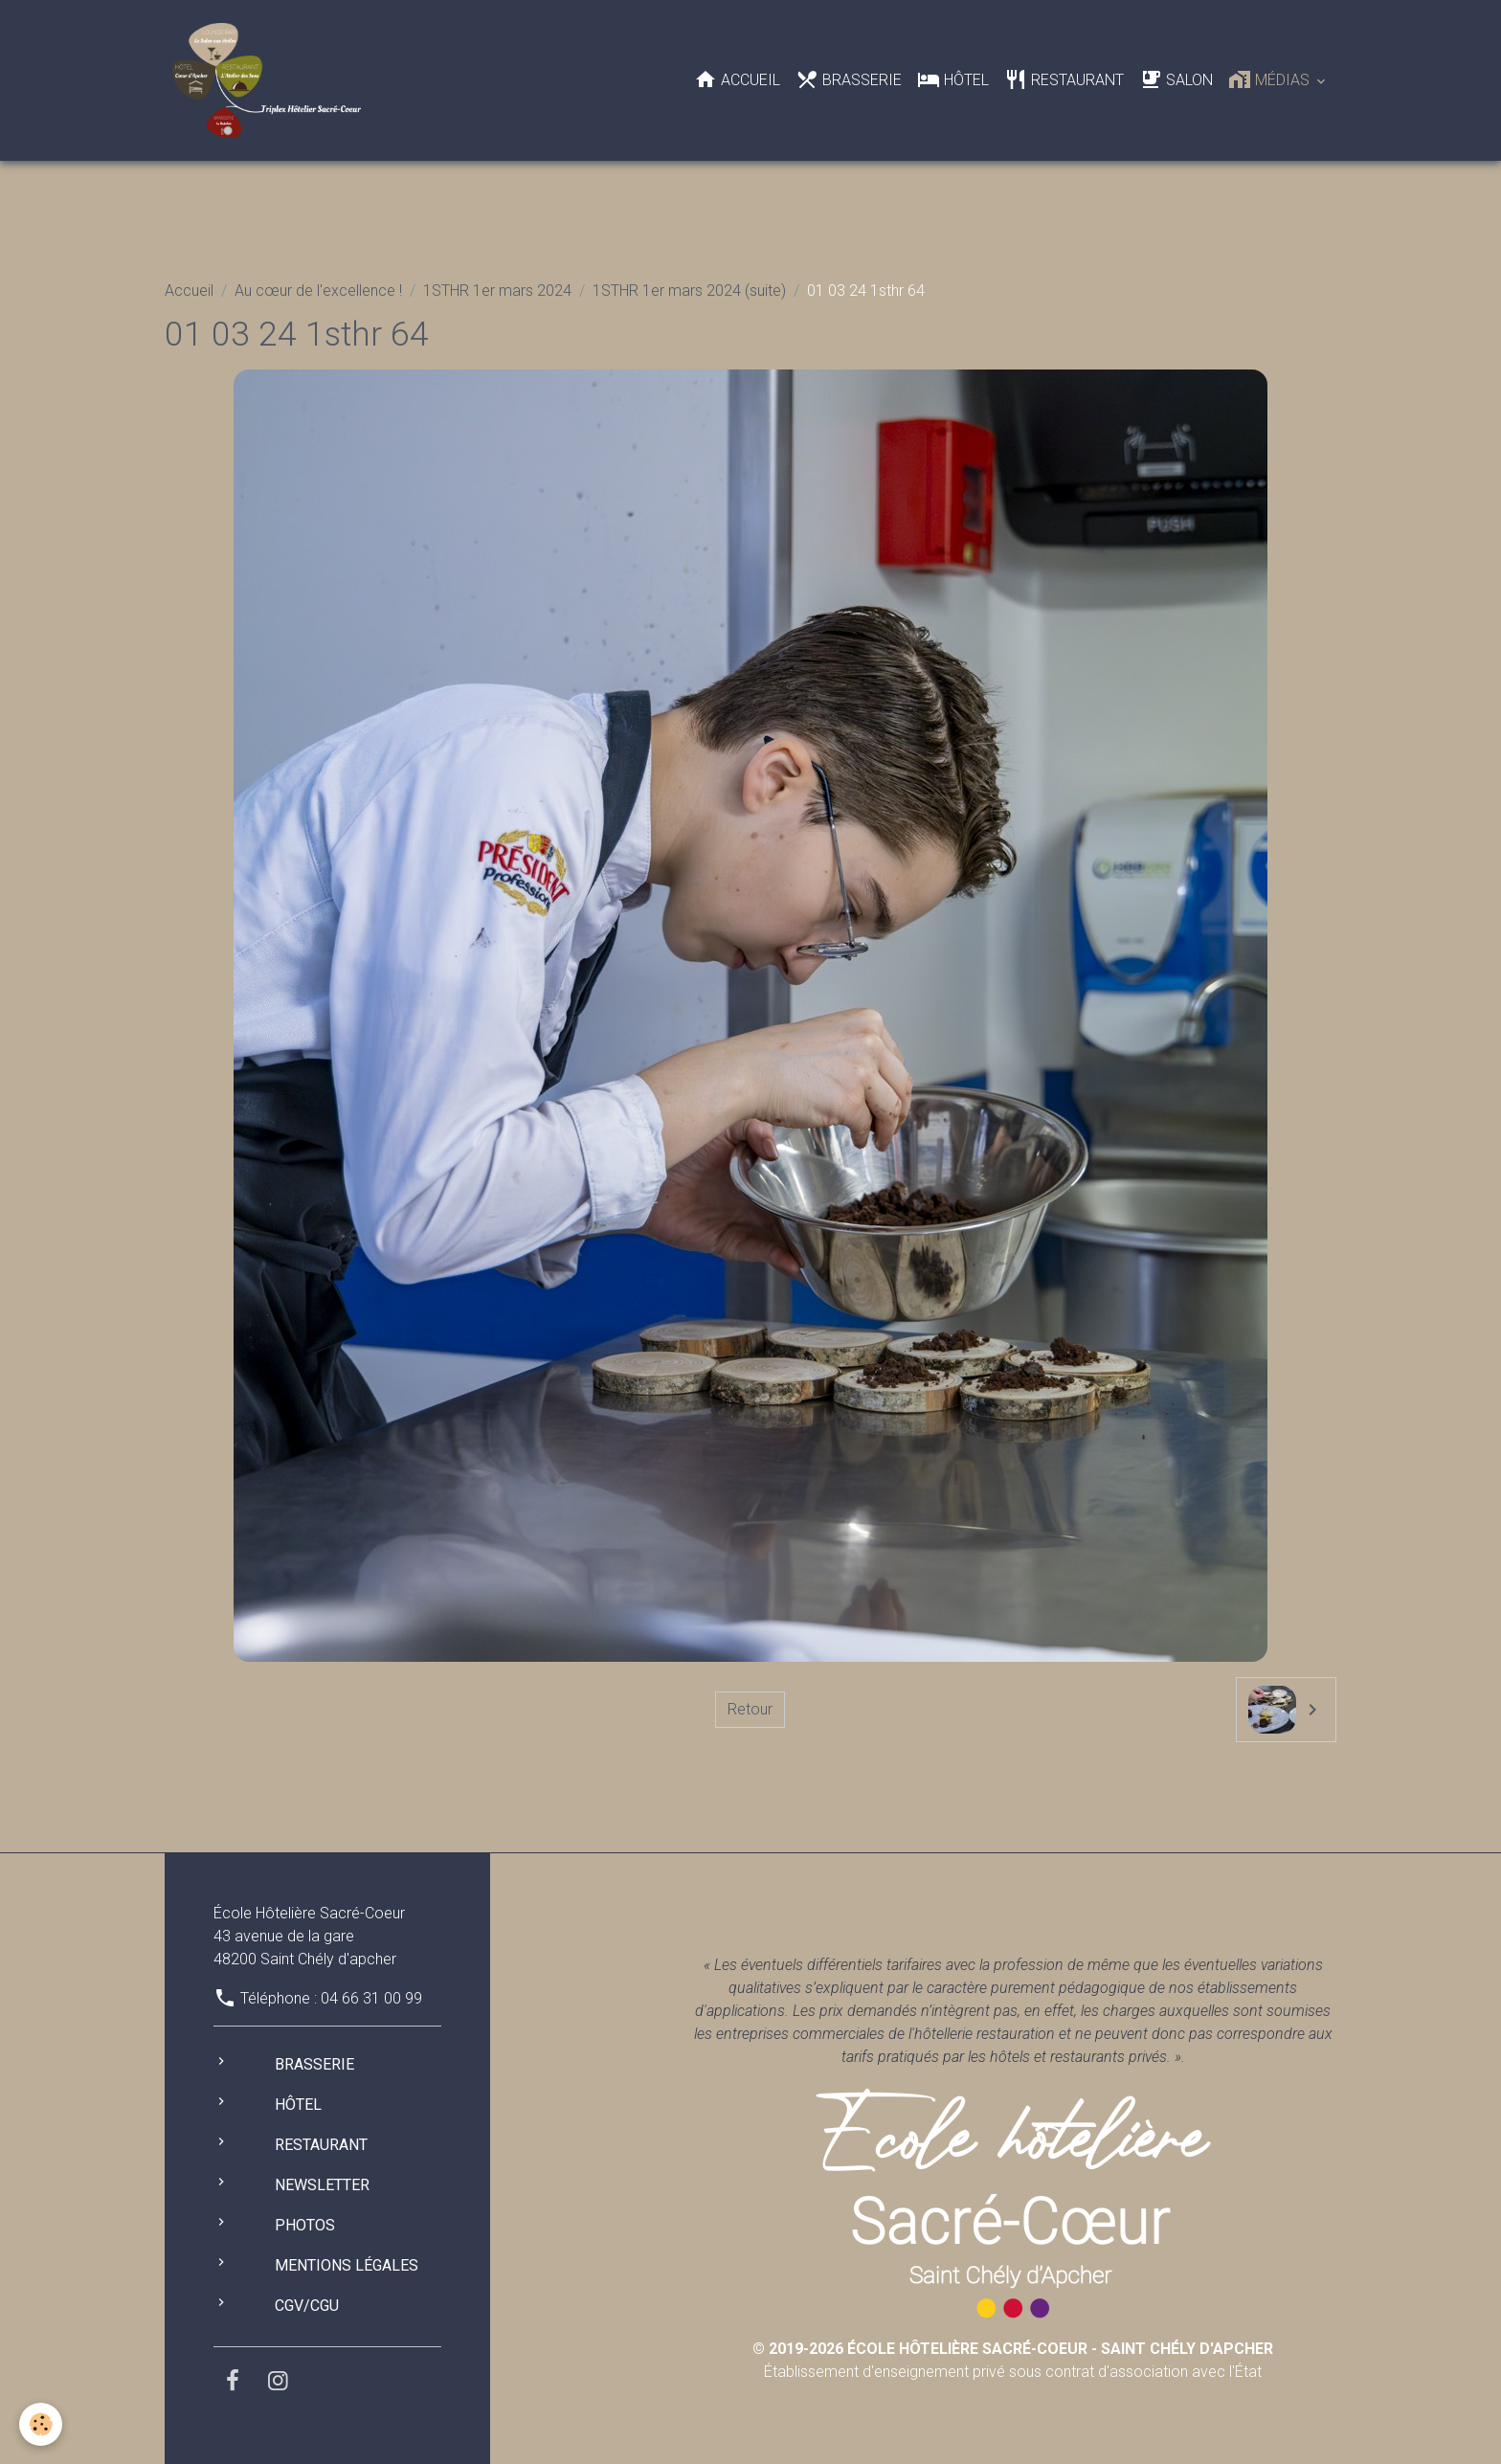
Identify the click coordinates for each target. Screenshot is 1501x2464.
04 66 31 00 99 (371, 1998)
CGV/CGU (307, 2305)
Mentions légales (346, 2265)
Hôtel (953, 79)
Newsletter (322, 2185)
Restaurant (1064, 79)
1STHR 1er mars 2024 (497, 290)
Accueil (737, 79)
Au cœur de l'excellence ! (318, 290)
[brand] (270, 80)
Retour (750, 1709)
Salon (1176, 79)
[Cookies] (40, 2424)
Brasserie (848, 79)
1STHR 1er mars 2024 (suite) (689, 290)
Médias (1270, 79)
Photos (305, 2225)
